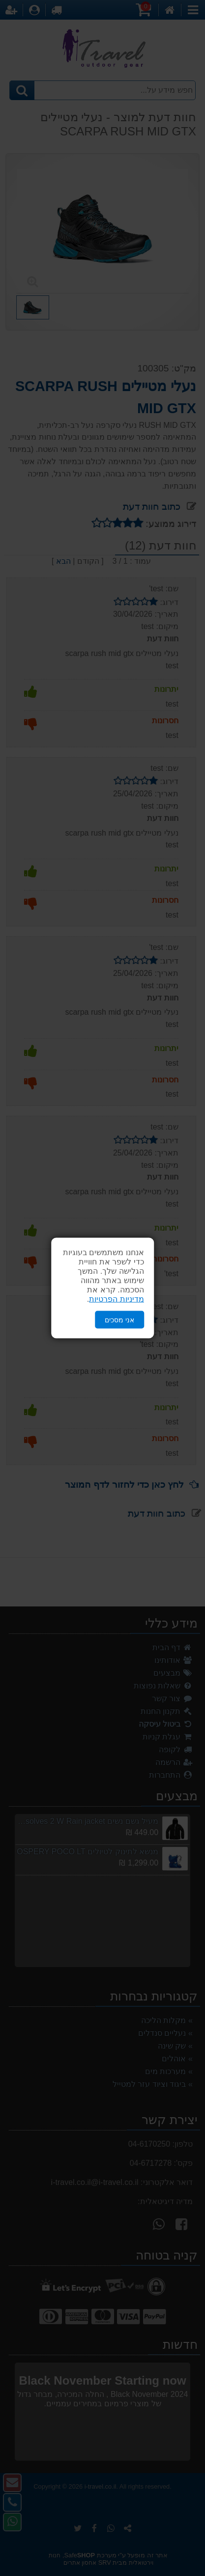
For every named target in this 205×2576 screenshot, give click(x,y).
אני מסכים (119, 1319)
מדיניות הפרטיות (116, 1298)
